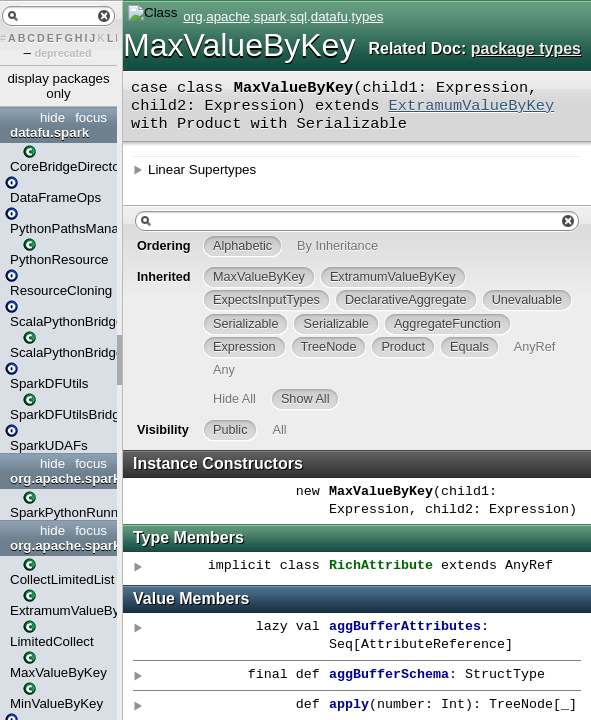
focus (91, 117)
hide (52, 117)
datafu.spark (49, 132)
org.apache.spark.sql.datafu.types (61, 545)
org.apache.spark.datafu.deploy (61, 478)
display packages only (58, 86)
